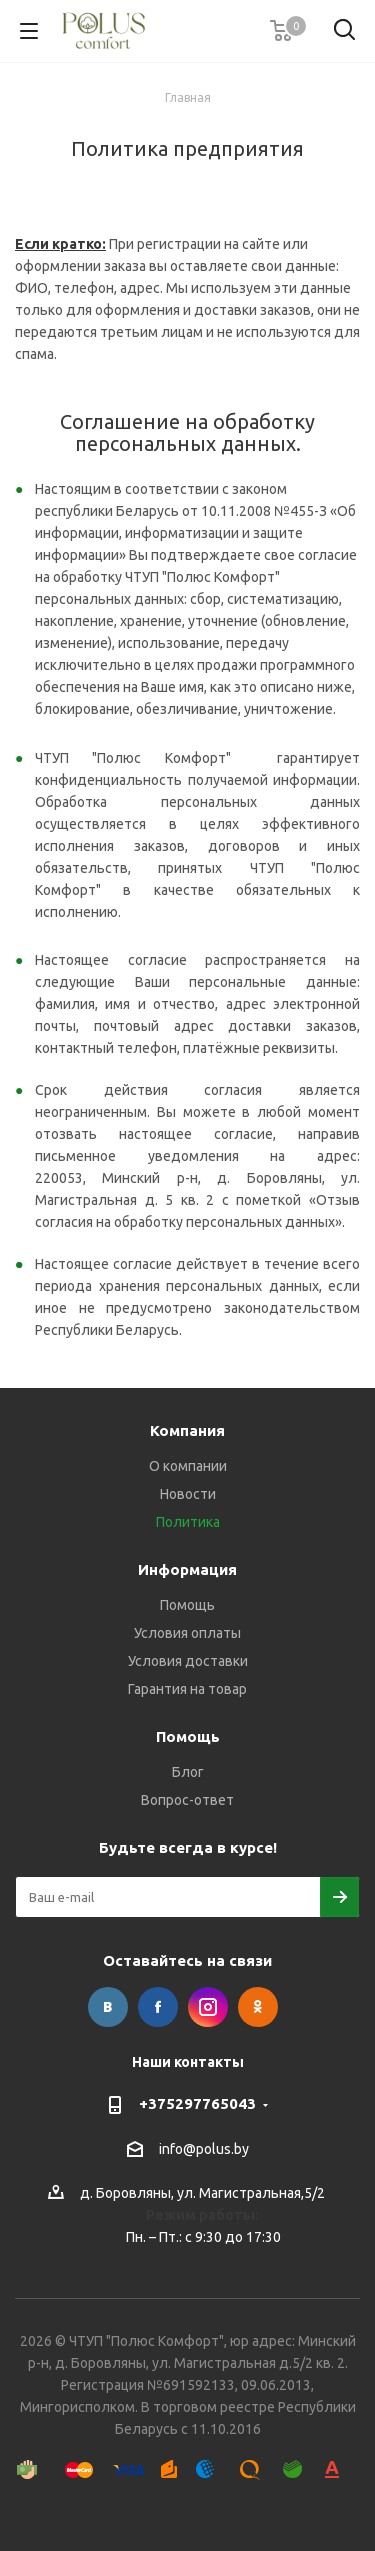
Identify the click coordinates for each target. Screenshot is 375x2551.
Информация (187, 1569)
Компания (187, 1430)
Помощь (187, 1605)
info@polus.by (204, 2149)
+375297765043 (197, 2103)
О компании (188, 1466)
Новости (188, 1494)
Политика (188, 1522)
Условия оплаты (187, 1633)
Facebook (158, 2007)
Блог (188, 1772)
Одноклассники (258, 2007)
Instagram (208, 2007)
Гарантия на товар (187, 1689)
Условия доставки (188, 1661)
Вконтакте (108, 2007)
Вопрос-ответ (187, 1800)
